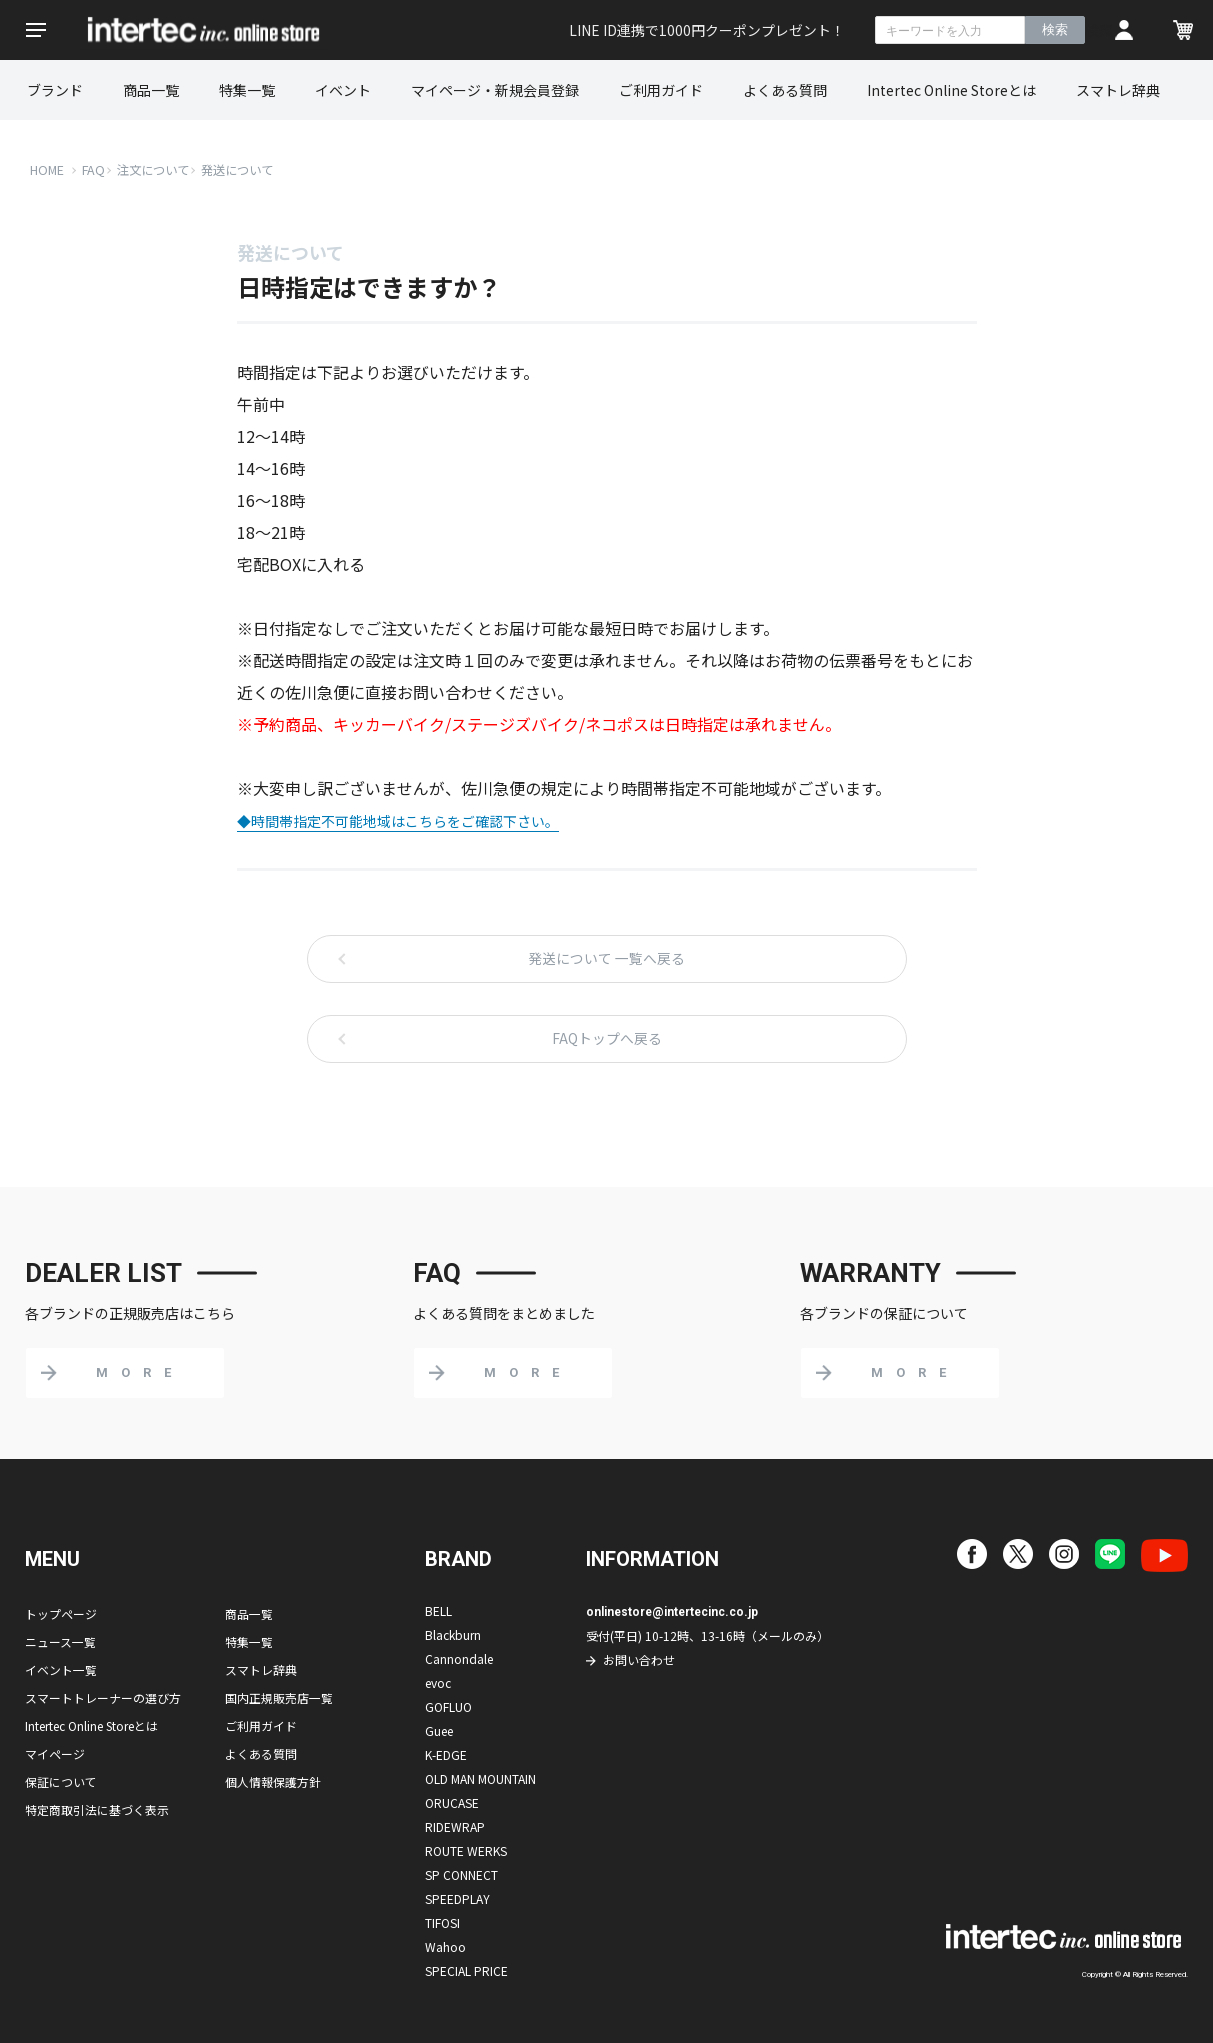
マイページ (55, 1753)
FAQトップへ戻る (607, 1039)
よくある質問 (785, 90)
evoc (438, 1682)
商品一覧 (151, 90)
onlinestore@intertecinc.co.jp (674, 1612)
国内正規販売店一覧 (279, 1697)
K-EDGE (446, 1754)
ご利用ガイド (661, 90)
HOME (47, 169)
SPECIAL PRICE (466, 1970)
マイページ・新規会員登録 (495, 90)
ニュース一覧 (60, 1641)
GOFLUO (448, 1706)
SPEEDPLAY (457, 1898)
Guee (439, 1730)
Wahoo (445, 1946)
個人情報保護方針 (273, 1781)
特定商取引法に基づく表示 (97, 1809)
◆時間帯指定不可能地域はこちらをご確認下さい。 (398, 821)
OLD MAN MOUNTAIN (480, 1778)
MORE (140, 1372)
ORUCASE (452, 1802)
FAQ (95, 169)
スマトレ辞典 (1118, 90)
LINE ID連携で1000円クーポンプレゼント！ (707, 30)
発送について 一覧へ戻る (606, 959)
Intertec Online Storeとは (951, 90)
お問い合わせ (639, 1659)
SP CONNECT (461, 1874)
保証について (61, 1781)
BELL (438, 1610)
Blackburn (453, 1634)
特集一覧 (247, 90)
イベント (343, 90)
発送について (248, 169)
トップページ (61, 1613)
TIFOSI (442, 1922)
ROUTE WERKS (466, 1850)
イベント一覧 (61, 1669)
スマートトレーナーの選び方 (103, 1697)
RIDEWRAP (455, 1826)
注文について (158, 169)
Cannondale (459, 1658)
